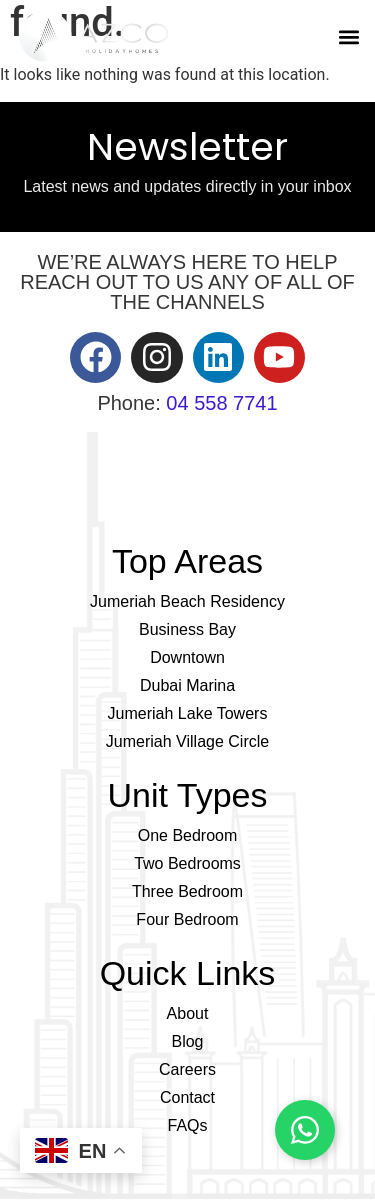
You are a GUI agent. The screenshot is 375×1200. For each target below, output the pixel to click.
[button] (348, 36)
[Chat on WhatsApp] (305, 1130)
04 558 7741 (221, 403)
